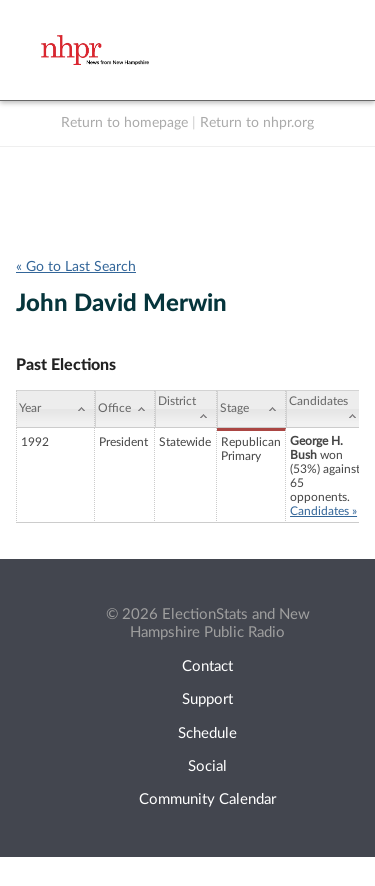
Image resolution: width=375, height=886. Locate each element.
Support (207, 699)
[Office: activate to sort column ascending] (125, 409)
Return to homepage (124, 123)
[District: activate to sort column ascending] (186, 409)
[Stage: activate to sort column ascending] (251, 409)
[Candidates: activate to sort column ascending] (326, 409)
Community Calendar (207, 799)
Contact (207, 666)
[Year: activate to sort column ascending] (55, 409)
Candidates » (323, 511)
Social (207, 766)
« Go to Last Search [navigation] (76, 267)
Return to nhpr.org (257, 123)
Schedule (207, 733)
